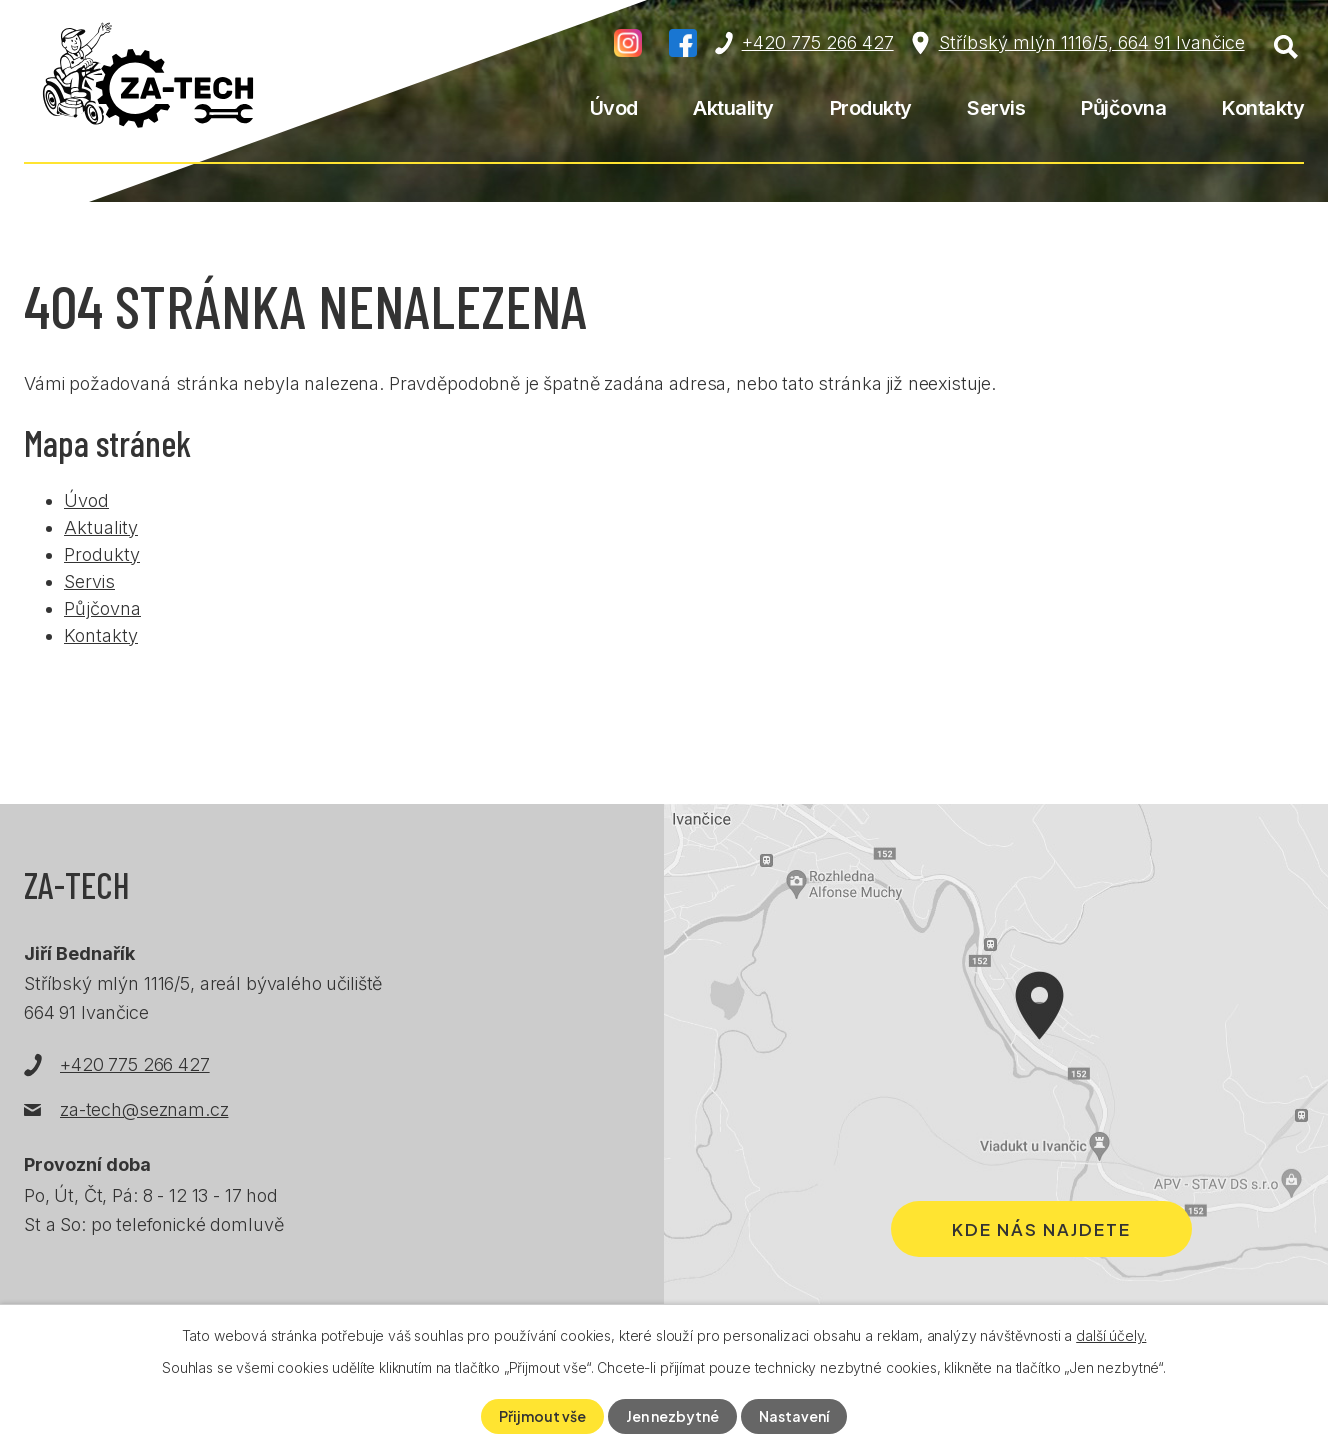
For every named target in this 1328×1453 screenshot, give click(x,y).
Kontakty (1263, 108)
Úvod (614, 108)
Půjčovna (1123, 108)
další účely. (1111, 1335)
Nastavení (794, 1416)
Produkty (871, 108)
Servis (996, 108)
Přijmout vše (542, 1416)
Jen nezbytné (672, 1416)
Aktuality (733, 108)
